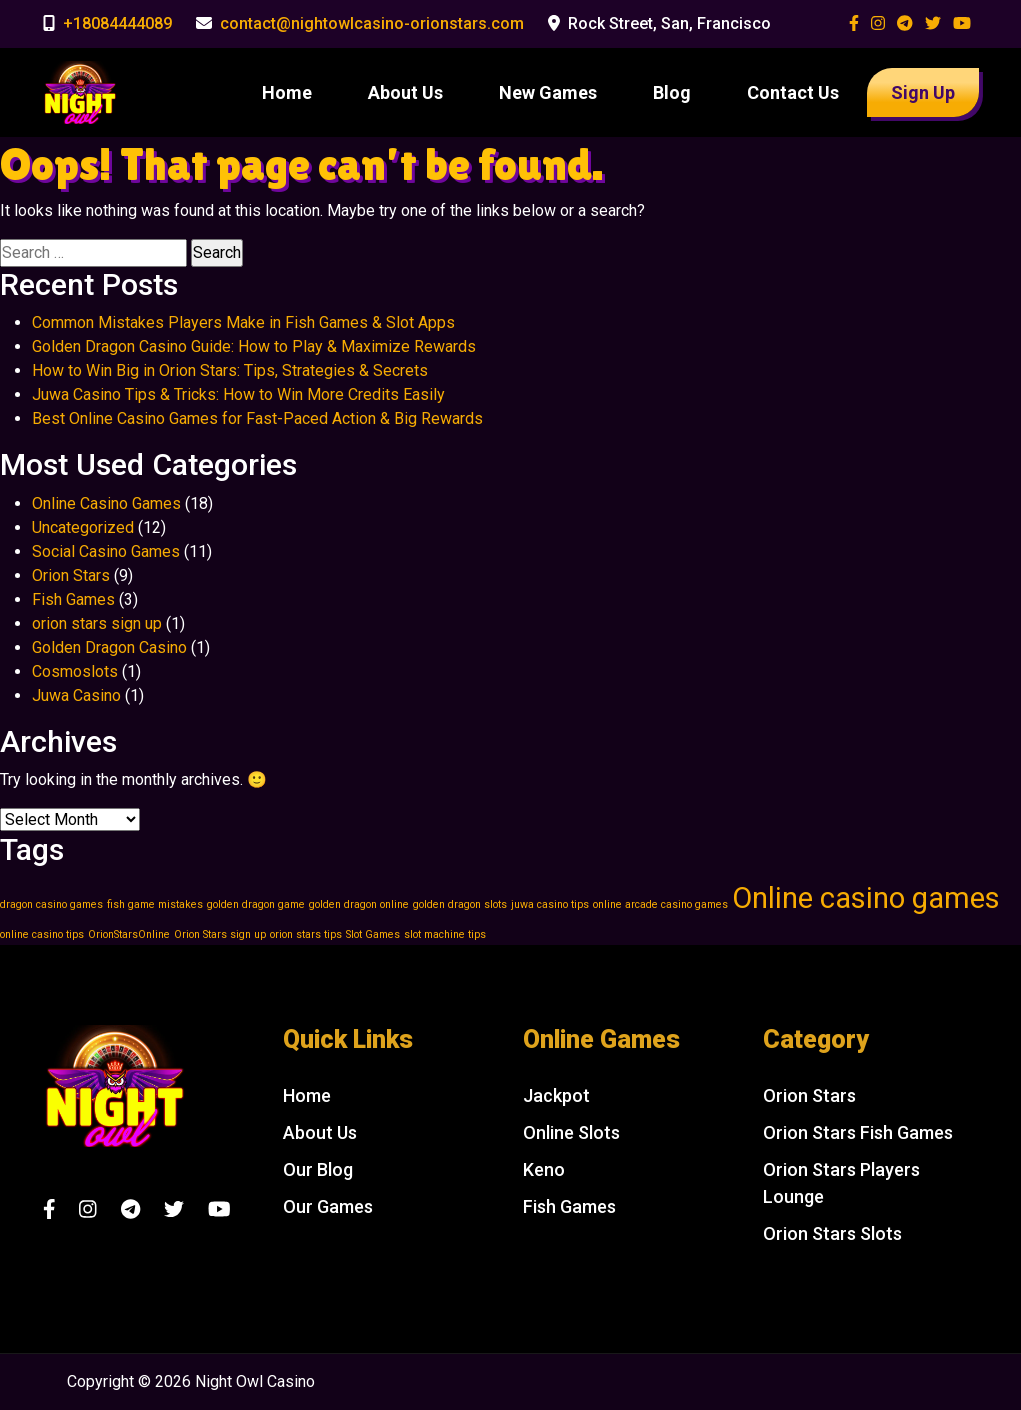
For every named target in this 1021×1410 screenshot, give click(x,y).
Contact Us (793, 92)
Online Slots (571, 1132)
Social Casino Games (106, 551)
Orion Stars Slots (832, 1233)
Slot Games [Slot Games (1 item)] (373, 934)
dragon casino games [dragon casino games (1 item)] (51, 904)
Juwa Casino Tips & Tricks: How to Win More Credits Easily (238, 394)
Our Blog (318, 1169)
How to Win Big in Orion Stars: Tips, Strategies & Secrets (230, 370)
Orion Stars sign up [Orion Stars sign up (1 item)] (220, 934)
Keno (544, 1169)
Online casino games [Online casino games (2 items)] (866, 898)
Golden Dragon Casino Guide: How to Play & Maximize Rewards (254, 346)
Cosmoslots (75, 671)
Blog (672, 92)
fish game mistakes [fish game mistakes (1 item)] (155, 904)
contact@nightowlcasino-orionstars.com (372, 23)
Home (287, 92)
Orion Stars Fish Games (858, 1132)
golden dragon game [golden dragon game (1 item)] (256, 904)
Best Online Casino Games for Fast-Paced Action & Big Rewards (257, 418)
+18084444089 (117, 23)
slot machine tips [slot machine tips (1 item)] (445, 934)
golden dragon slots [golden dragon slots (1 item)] (460, 904)
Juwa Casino (76, 695)
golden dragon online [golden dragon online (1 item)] (359, 904)
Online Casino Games (106, 503)
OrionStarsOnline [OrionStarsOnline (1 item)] (129, 934)
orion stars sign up (97, 623)
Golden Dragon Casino (109, 647)
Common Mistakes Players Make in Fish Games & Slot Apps (243, 322)
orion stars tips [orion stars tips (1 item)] (306, 934)
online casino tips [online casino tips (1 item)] (42, 934)
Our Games (328, 1206)
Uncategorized (83, 527)
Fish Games (73, 599)
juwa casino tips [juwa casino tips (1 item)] (550, 904)
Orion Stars (71, 575)
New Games (548, 92)
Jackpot (556, 1095)
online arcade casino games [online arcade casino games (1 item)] (660, 904)
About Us (405, 92)
